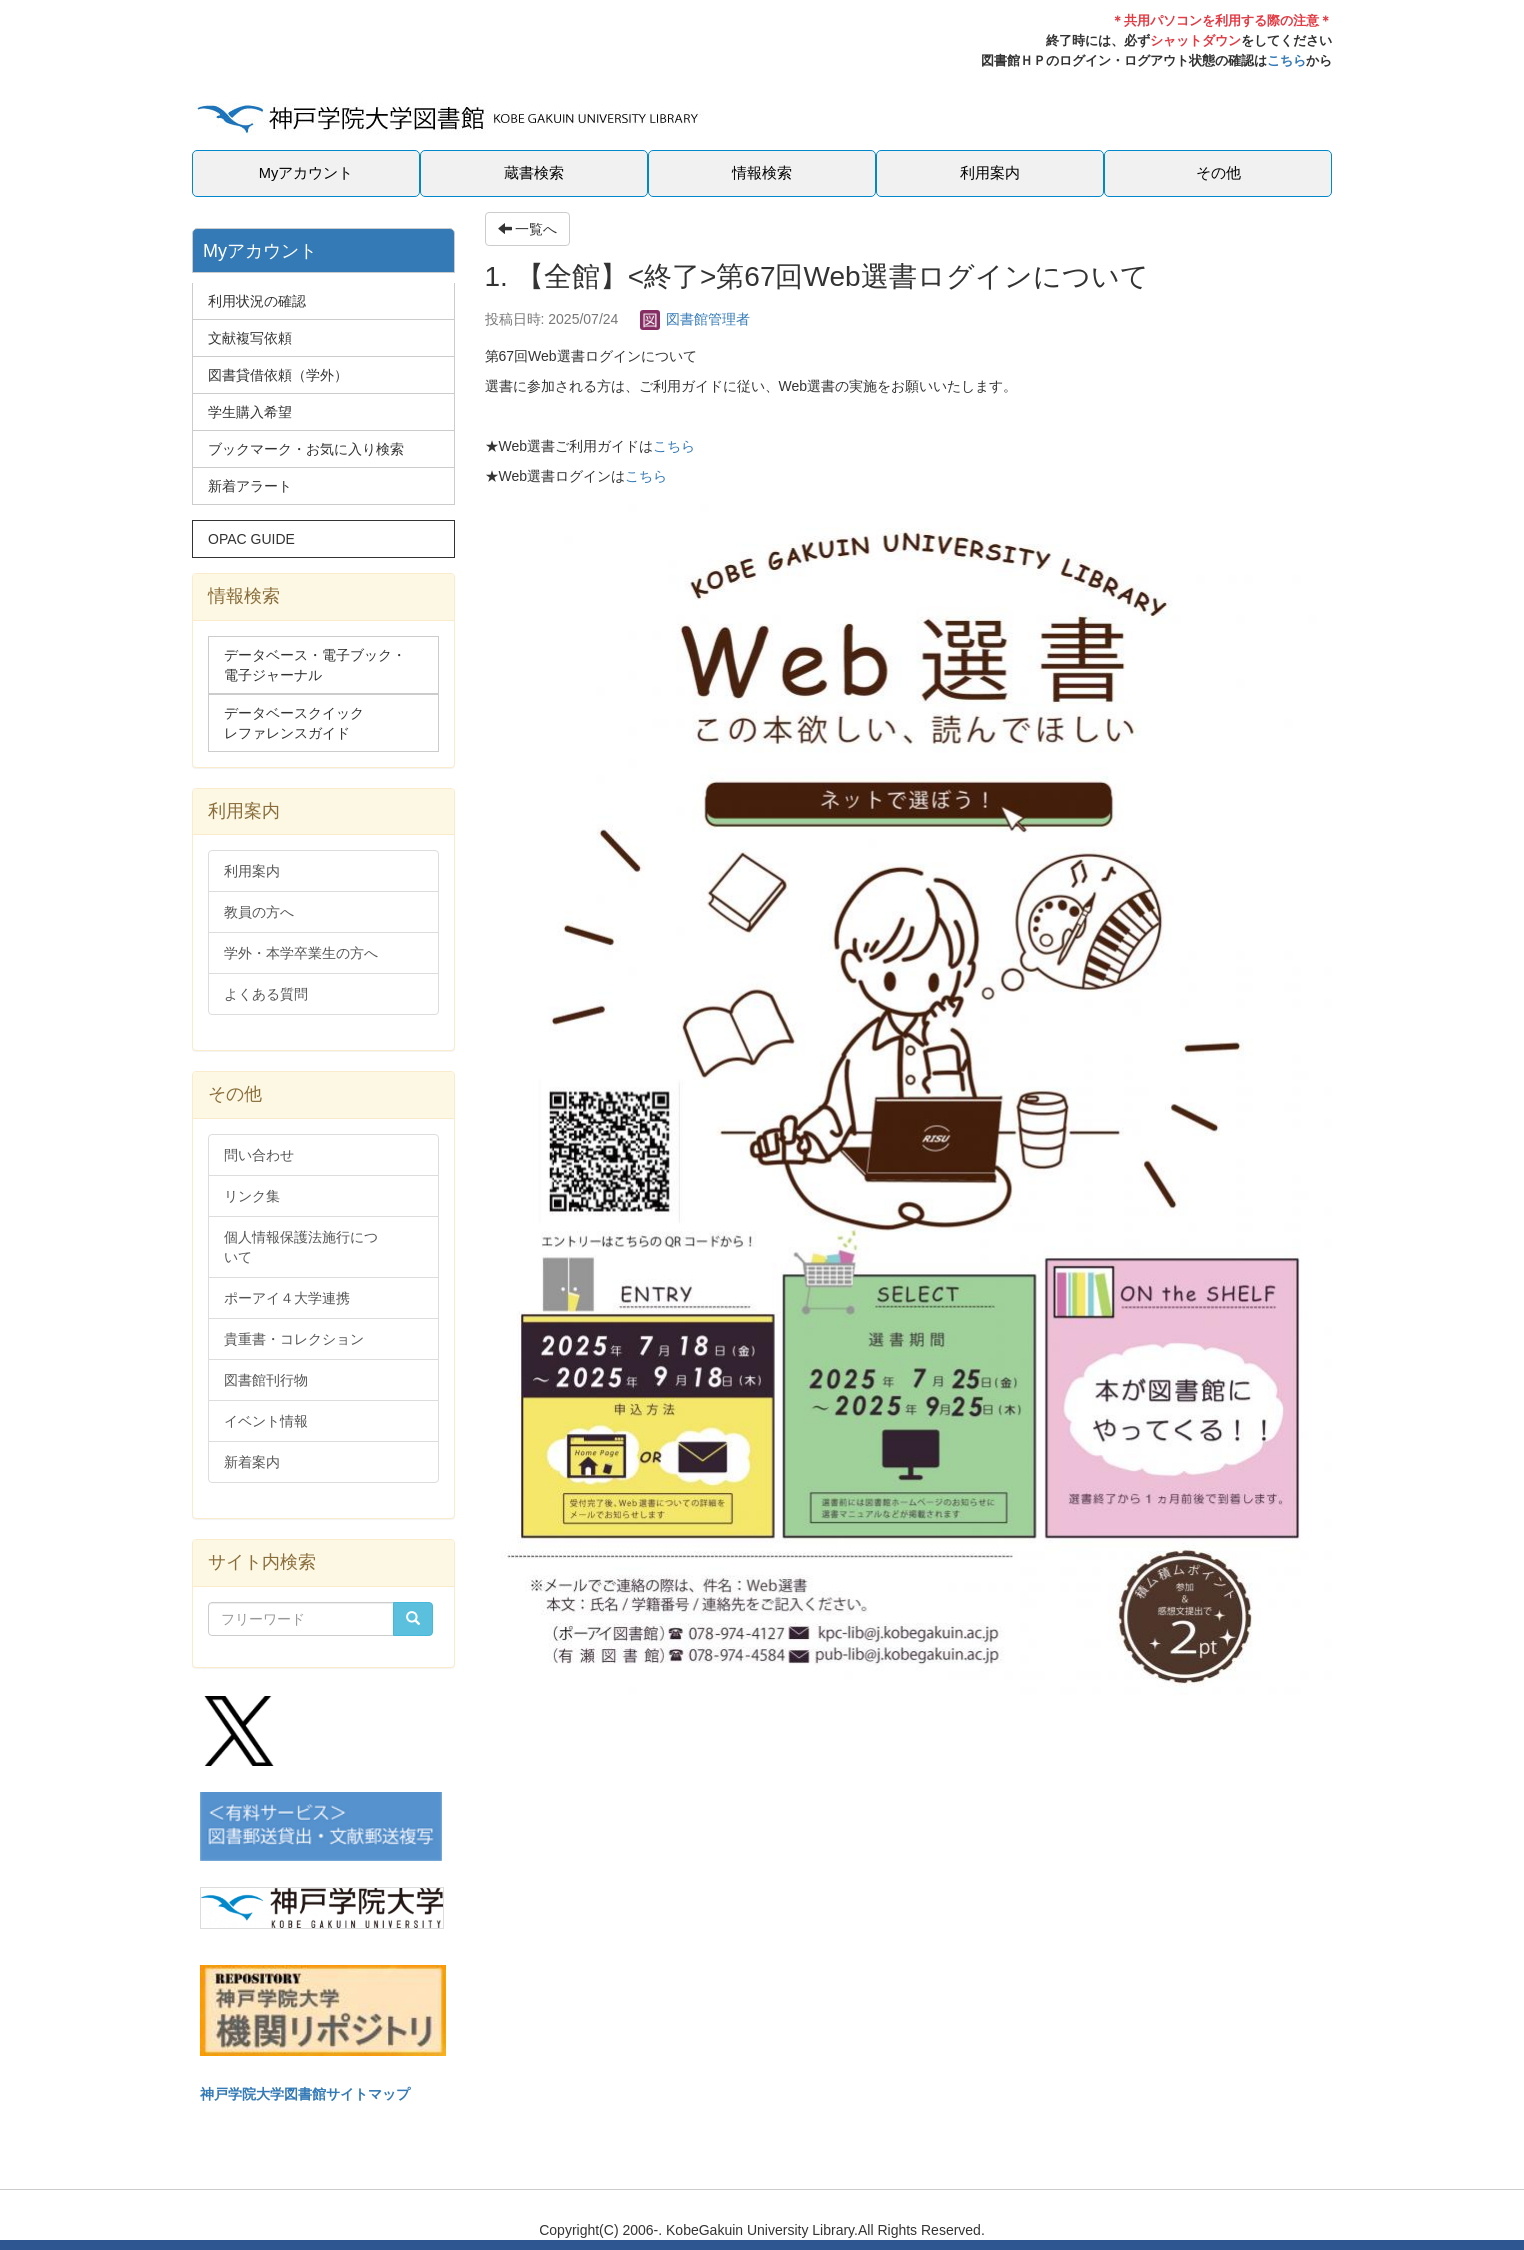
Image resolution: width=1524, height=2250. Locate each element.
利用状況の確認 (257, 301)
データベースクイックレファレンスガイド (294, 723)
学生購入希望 (250, 412)
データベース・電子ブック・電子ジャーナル (315, 665)
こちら (1286, 60)
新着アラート (250, 486)
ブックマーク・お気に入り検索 (306, 449)
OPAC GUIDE (251, 539)
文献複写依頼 (250, 338)
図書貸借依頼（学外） (278, 375)
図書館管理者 (695, 319)
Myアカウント (306, 173)
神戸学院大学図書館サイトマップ (305, 2094)
